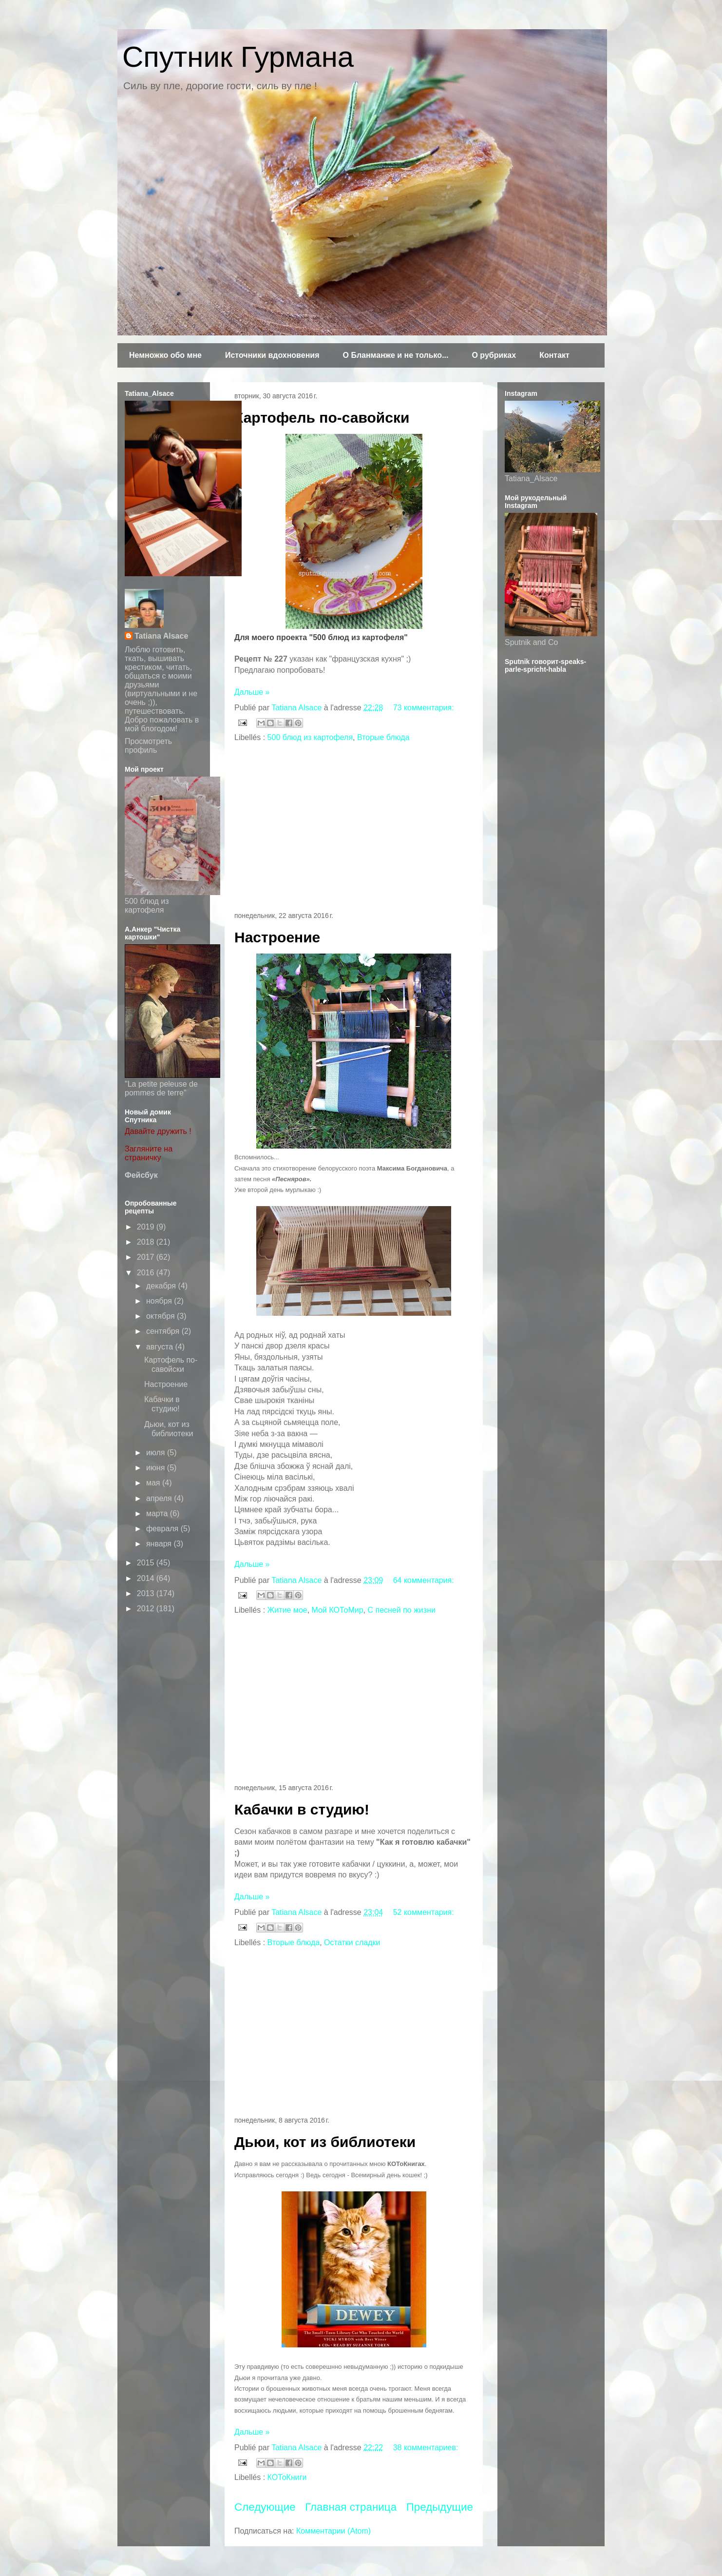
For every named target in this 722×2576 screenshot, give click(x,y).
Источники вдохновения (272, 355)
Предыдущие (439, 2507)
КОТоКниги (287, 2477)
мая (154, 1483)
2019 (146, 1227)
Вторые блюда (383, 737)
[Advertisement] (353, 828)
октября (161, 1316)
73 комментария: (423, 707)
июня (156, 1468)
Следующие (265, 2507)
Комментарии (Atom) (333, 2531)
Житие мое (287, 1610)
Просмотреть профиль (148, 745)
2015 (146, 1563)
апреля (160, 1498)
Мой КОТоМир (337, 1610)
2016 (146, 1272)
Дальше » (251, 692)
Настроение (277, 937)
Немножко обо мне (165, 355)
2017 (146, 1257)
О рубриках (494, 355)
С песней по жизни (401, 1610)
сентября (164, 1331)
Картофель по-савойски (321, 418)
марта (158, 1513)
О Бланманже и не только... (395, 355)
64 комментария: (423, 1580)
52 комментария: (423, 1912)
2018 (146, 1242)
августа (160, 1347)
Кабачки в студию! (301, 1809)
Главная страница (351, 2507)
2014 (146, 1578)
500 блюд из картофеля (310, 737)
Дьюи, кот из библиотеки (325, 2142)
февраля (163, 1528)
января (160, 1544)
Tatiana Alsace (161, 636)
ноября (160, 1301)
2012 (146, 1608)
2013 (146, 1593)
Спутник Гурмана (238, 56)
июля (156, 1452)
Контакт (554, 355)
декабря (162, 1286)
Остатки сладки (352, 1942)
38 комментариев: (425, 2447)
